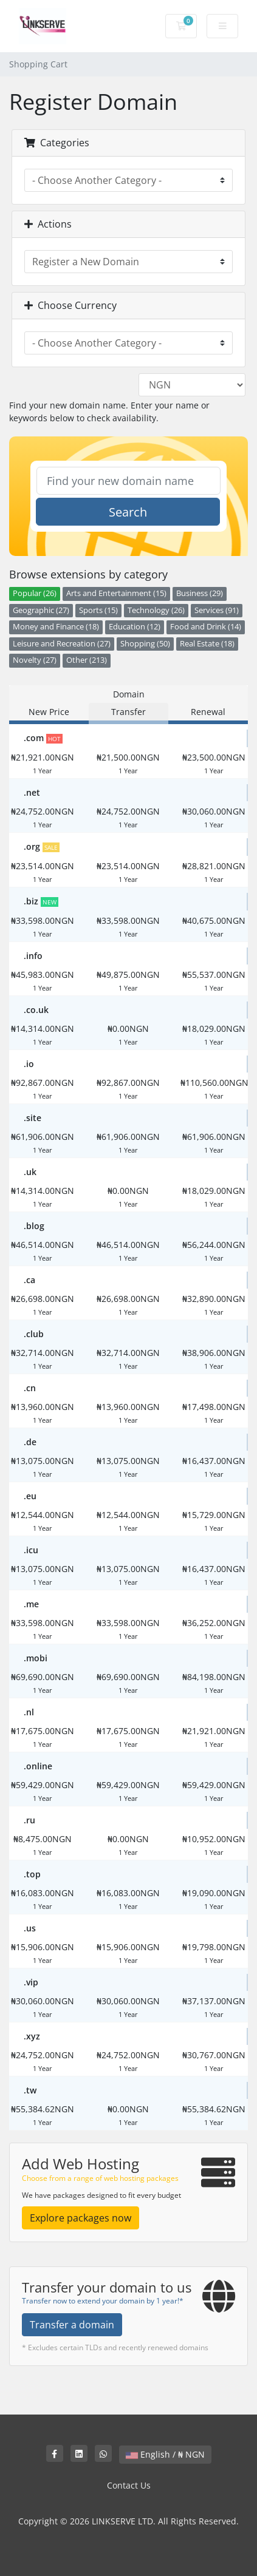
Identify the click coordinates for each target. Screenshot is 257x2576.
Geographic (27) (41, 610)
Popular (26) (35, 593)
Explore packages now (80, 2218)
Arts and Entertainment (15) (116, 593)
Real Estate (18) (207, 644)
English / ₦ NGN (165, 2454)
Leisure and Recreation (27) (62, 644)
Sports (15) (98, 610)
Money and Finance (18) (56, 627)
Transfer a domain (72, 2324)
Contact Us (129, 2485)
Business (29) (199, 593)
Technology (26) (156, 610)
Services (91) (216, 610)
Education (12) (134, 627)
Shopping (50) (145, 644)
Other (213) (86, 660)
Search (128, 512)
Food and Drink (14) (205, 627)
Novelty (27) (35, 660)
